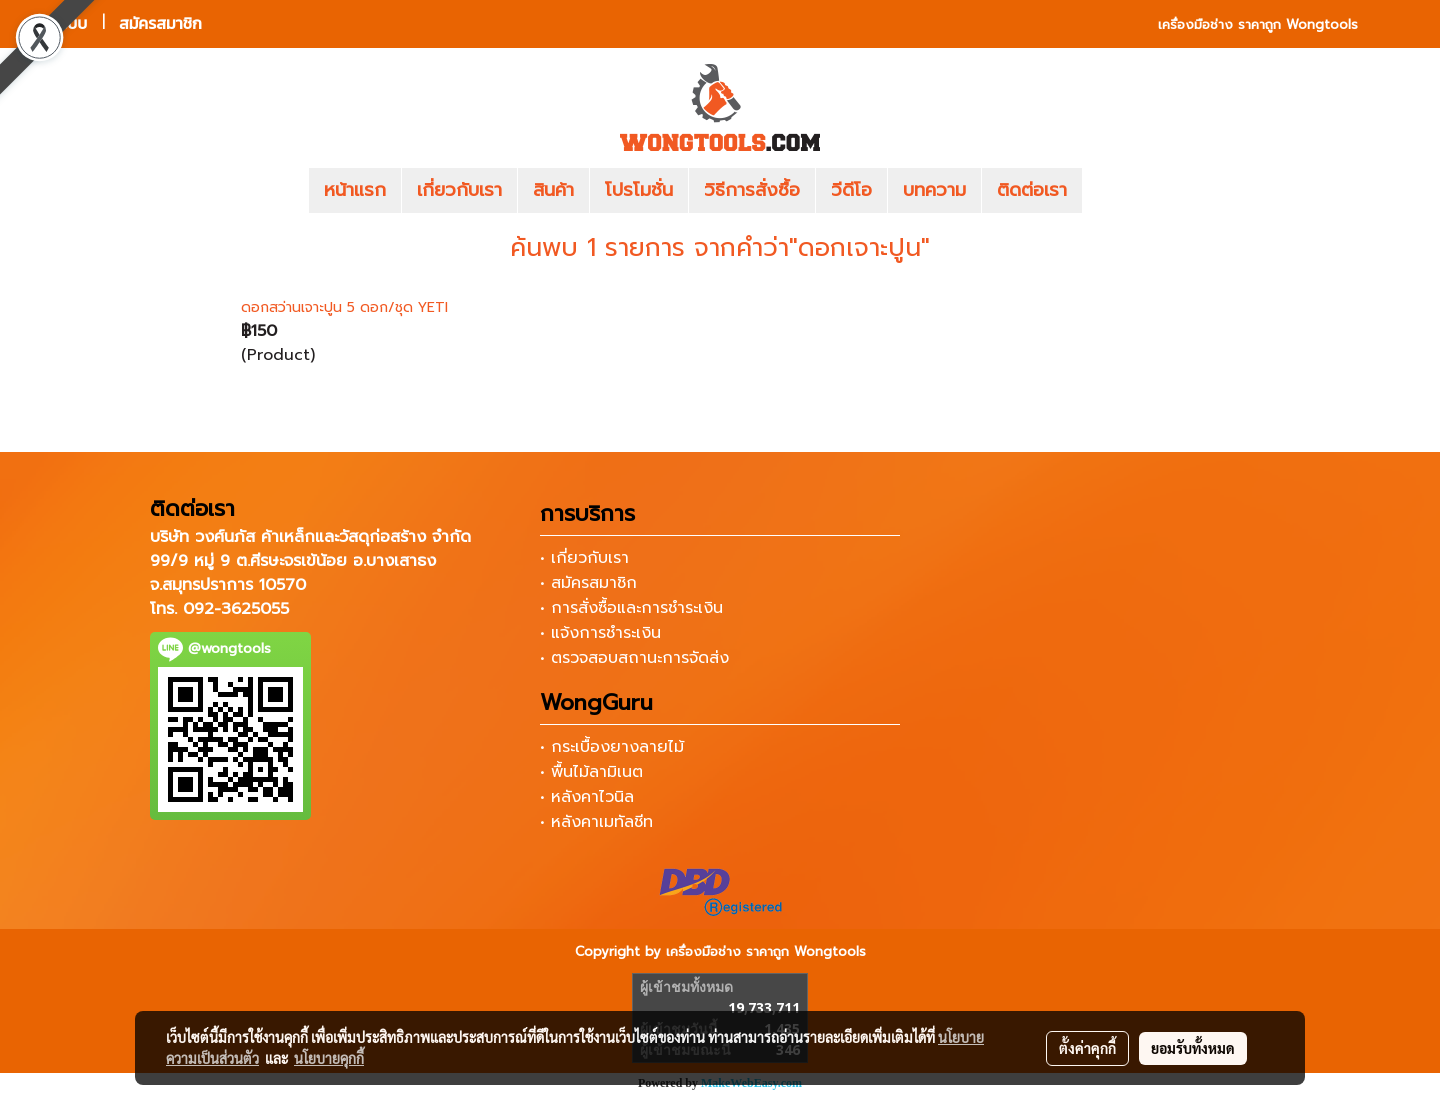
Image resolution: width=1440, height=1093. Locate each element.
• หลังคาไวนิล (587, 797)
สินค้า (553, 190)
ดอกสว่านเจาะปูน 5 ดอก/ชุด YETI (344, 307)
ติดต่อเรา (1032, 190)
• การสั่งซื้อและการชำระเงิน (631, 608)
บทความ (934, 190)
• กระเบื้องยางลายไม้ (612, 747)
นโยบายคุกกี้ (329, 1058)
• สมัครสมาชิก (588, 583)
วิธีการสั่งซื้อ (752, 190)
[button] (1112, 191)
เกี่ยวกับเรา (459, 190)
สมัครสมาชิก (160, 23)
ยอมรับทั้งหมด (1193, 1048)
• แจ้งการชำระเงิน (600, 633)
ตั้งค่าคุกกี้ (1087, 1048)
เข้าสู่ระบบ (55, 23)
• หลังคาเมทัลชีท (596, 822)
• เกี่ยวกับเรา (584, 558)
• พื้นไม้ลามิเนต (591, 772)
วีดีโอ (851, 190)
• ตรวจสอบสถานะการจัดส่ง (634, 658)
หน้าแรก (355, 190)
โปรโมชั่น (639, 190)
